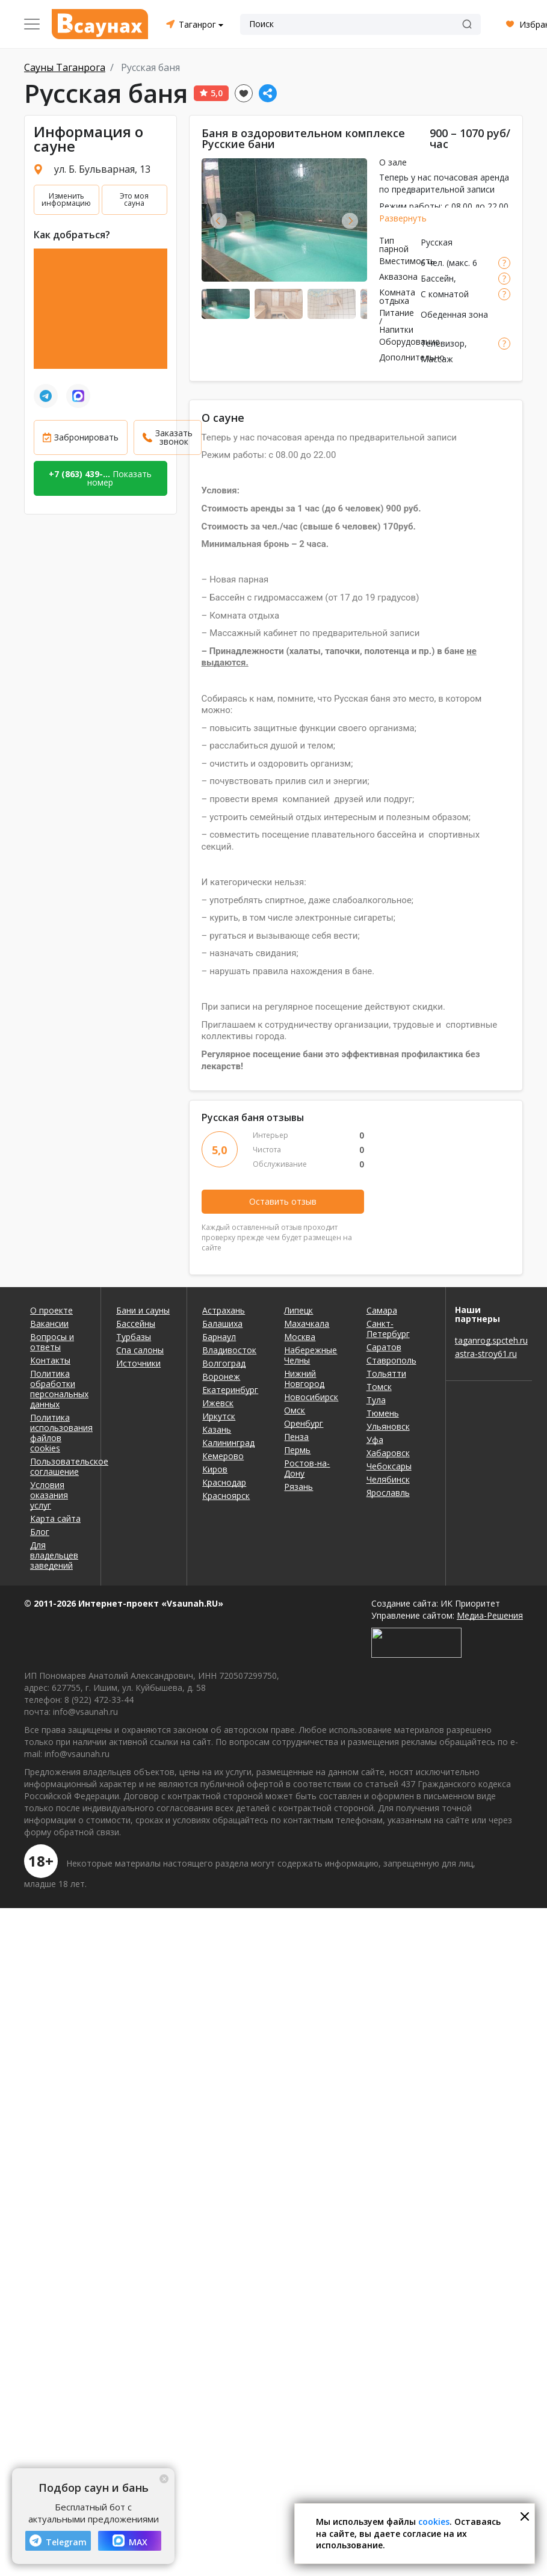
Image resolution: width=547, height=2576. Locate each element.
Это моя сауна (134, 199)
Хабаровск (388, 1453)
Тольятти (386, 1373)
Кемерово (223, 1456)
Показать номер (100, 478)
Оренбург (303, 1423)
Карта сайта (55, 1518)
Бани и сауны (143, 1310)
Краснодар (224, 1482)
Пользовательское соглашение (57, 1466)
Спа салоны (140, 1350)
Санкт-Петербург (388, 1328)
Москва (299, 1337)
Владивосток (229, 1350)
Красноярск (226, 1495)
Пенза (296, 1437)
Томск (379, 1387)
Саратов (383, 1347)
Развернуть (403, 218)
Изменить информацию (66, 199)
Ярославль (388, 1492)
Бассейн (437, 278)
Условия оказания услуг (49, 1495)
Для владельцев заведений (54, 1555)
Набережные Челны (310, 1355)
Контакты (50, 1360)
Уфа (374, 1440)
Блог (39, 1532)
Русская (437, 242)
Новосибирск (311, 1397)
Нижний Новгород (304, 1378)
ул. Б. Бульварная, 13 (102, 169)
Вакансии (49, 1323)
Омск (294, 1410)
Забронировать (86, 437)
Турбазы (133, 1337)
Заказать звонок (174, 437)
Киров (214, 1469)
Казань (216, 1429)
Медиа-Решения (490, 1615)
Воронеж (221, 1376)
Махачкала (306, 1323)
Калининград (228, 1443)
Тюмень (382, 1413)
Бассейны (135, 1323)
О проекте (51, 1310)
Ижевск (217, 1403)
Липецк (298, 1310)
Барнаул (219, 1337)
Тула (376, 1400)
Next (350, 220)
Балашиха (222, 1323)
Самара (381, 1310)
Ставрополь (391, 1360)
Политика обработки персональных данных (57, 1388)
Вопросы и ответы (52, 1342)
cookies (434, 2521)
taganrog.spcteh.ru (489, 1340)
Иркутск (218, 1416)
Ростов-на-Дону (307, 1468)
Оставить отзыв (283, 1201)
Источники (138, 1363)
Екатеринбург (230, 1390)
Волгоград (224, 1363)
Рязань (298, 1486)
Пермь (297, 1450)
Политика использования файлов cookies (57, 1432)
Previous (219, 220)
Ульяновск (388, 1426)
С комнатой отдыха (445, 300)
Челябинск (388, 1479)
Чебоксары (389, 1466)
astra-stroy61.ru (486, 1353)
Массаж (437, 359)
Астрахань (223, 1310)
